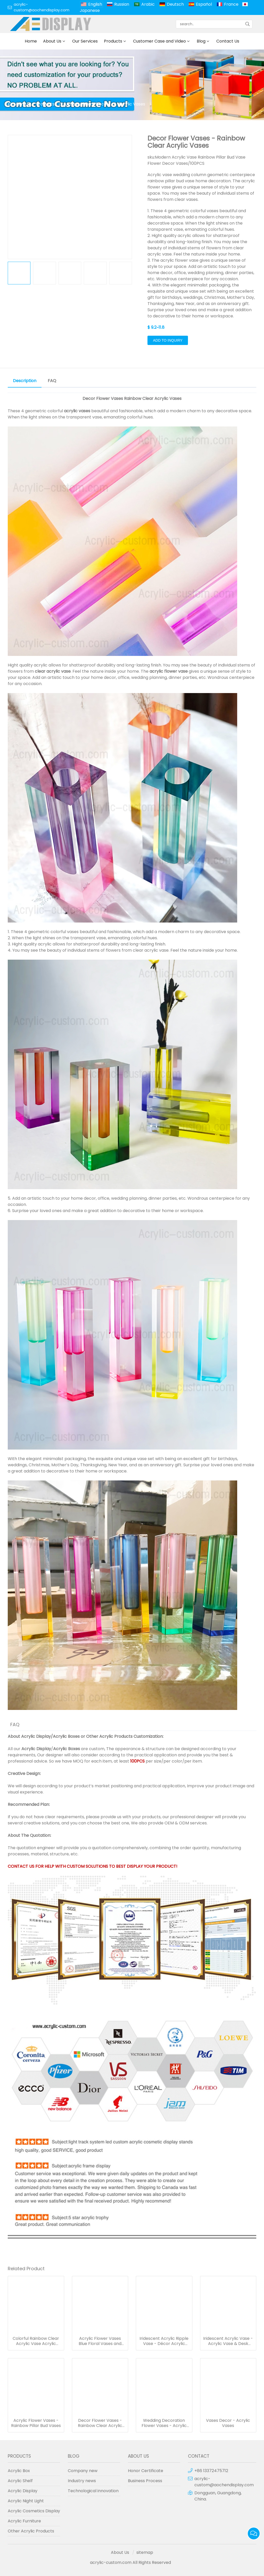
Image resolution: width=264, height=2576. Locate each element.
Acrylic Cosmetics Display (34, 2511)
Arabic (148, 4)
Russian (121, 4)
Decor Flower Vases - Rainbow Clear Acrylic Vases (100, 2423)
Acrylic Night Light (26, 2501)
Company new (82, 2471)
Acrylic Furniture (24, 2521)
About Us (52, 41)
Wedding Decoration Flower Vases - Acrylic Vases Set (164, 2423)
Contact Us (227, 41)
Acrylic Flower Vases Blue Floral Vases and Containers (100, 2341)
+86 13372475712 (211, 2471)
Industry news (82, 2481)
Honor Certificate (145, 2471)
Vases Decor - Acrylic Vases (228, 2423)
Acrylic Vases (131, 104)
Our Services (85, 41)
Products (113, 41)
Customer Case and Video (159, 41)
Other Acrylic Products (109, 1736)
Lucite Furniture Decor (85, 104)
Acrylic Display (36, 1736)
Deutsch (175, 4)
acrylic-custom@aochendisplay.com (41, 7)
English (95, 4)
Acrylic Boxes (66, 1736)
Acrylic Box (19, 2471)
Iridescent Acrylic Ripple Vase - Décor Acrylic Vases (163, 2341)
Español (204, 4)
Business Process (145, 2481)
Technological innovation (93, 2491)
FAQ (52, 381)
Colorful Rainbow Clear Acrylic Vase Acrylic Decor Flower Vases (36, 2341)
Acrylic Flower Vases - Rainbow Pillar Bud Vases (36, 2423)
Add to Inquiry (167, 340)
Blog (201, 41)
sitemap (144, 2552)
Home (31, 41)
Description (24, 381)
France (231, 4)
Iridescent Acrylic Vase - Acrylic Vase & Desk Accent (228, 2341)
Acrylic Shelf (20, 2481)
